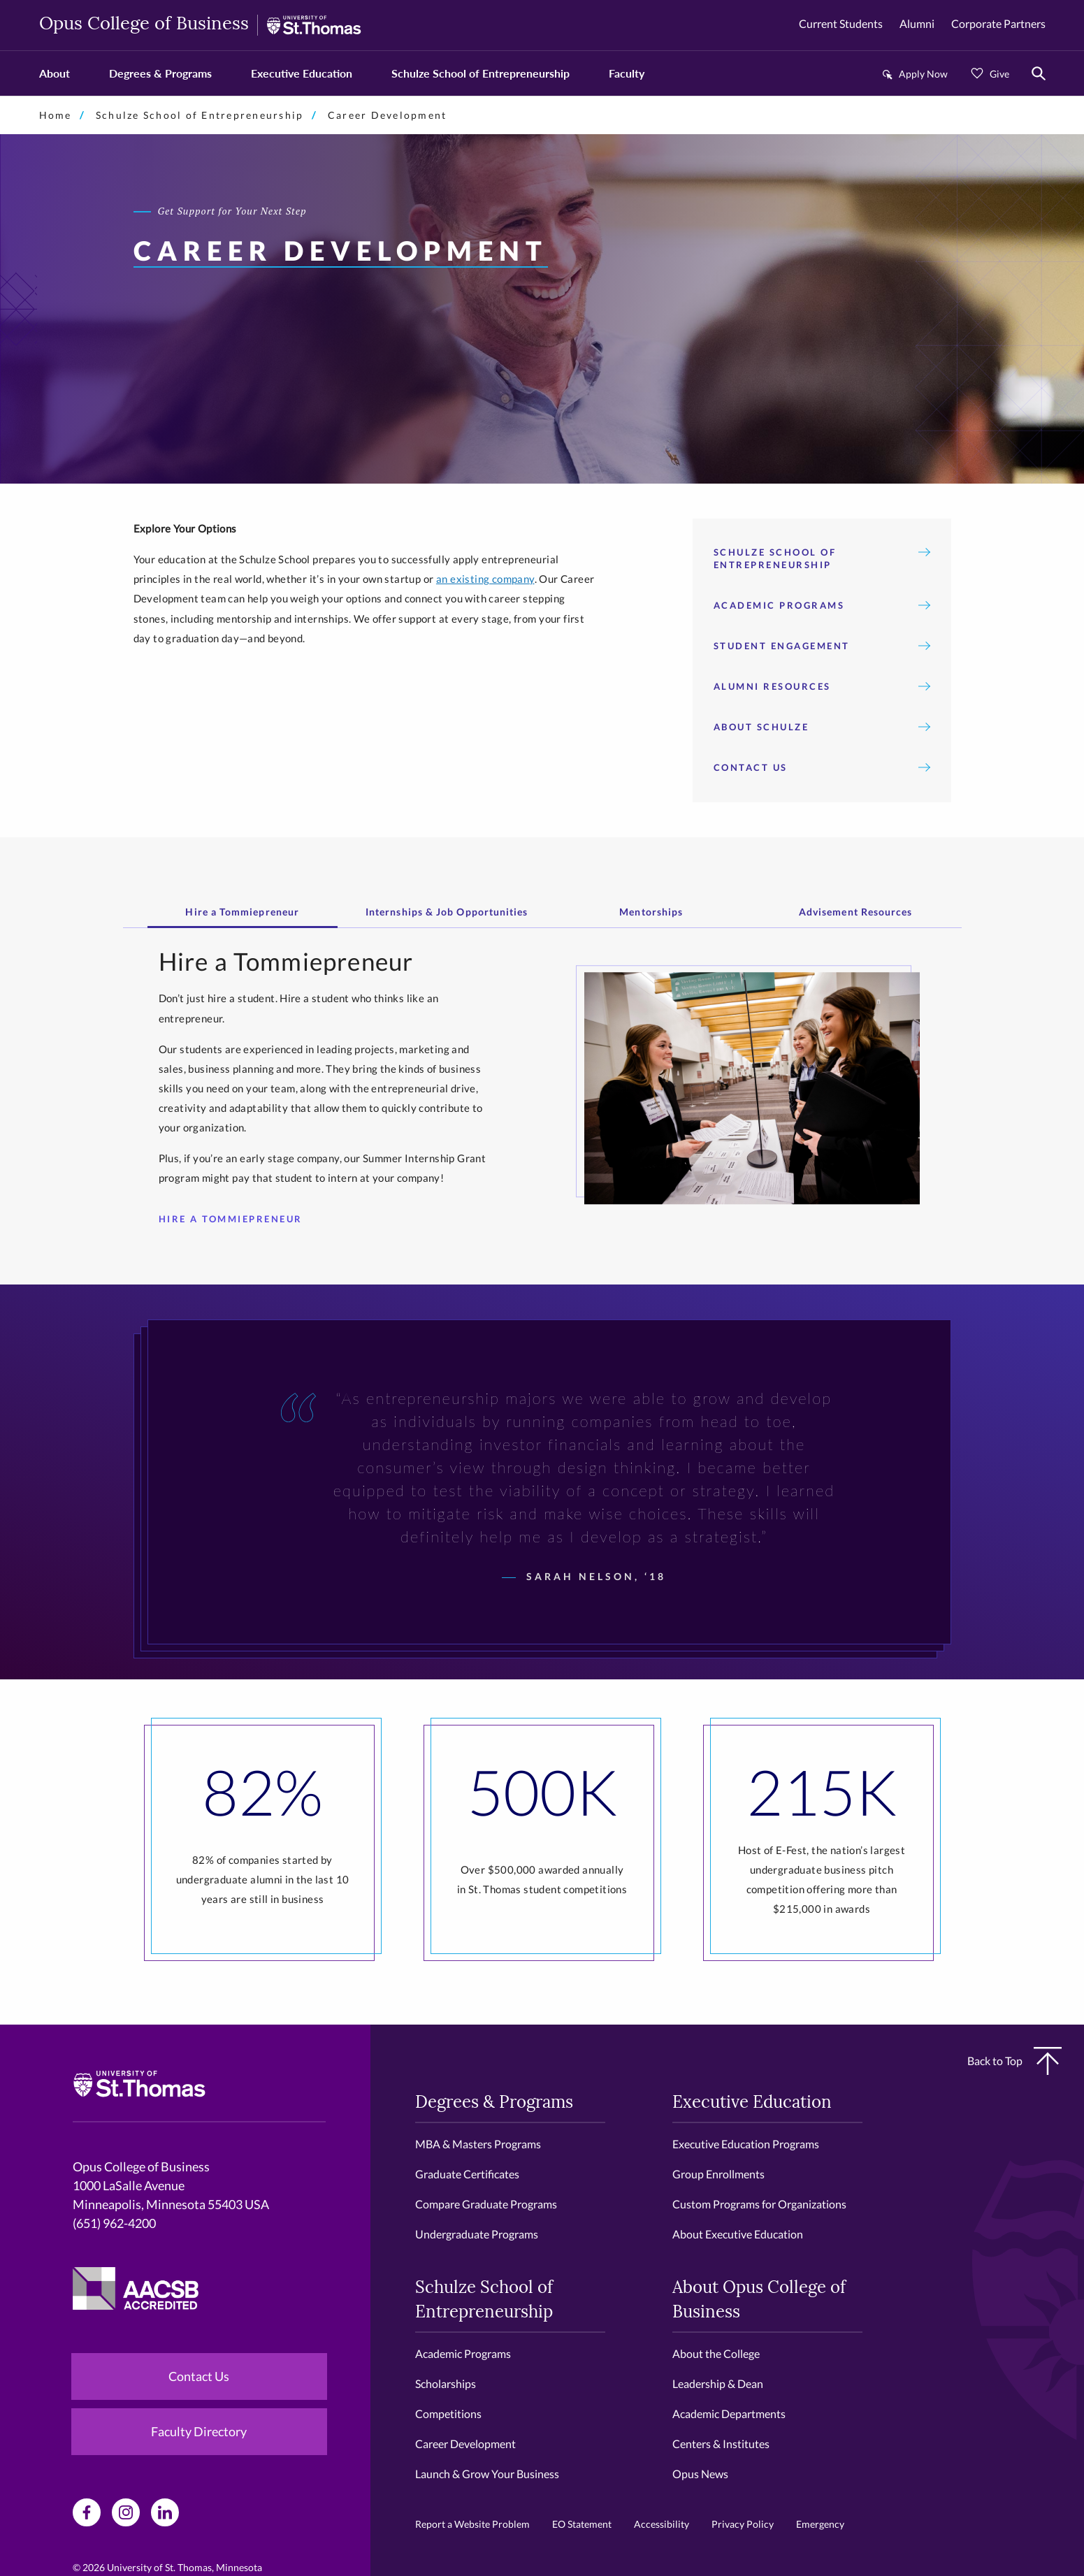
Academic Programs (822, 605)
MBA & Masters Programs (478, 2143)
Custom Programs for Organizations (759, 2203)
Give (999, 74)
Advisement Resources (856, 912)
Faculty (626, 73)
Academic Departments (729, 2413)
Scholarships (445, 2383)
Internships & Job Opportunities (447, 912)
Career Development (465, 2443)
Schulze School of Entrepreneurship (480, 73)
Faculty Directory (199, 2431)
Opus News (700, 2473)
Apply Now (923, 74)
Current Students (841, 23)
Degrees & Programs (160, 73)
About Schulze (822, 726)
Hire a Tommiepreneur (242, 912)
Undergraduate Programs (476, 2234)
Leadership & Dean (717, 2383)
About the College (716, 2353)
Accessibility (661, 2524)
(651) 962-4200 (114, 2223)
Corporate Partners (998, 23)
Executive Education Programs (745, 2143)
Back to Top (1014, 2061)
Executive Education (301, 73)
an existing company (485, 578)
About (54, 73)
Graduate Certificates (467, 2173)
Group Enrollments (718, 2173)
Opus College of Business (144, 25)
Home (55, 115)
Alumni (916, 23)
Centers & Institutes (720, 2443)
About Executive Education (737, 2234)
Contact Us (822, 767)
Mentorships (651, 912)
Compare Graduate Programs (486, 2203)
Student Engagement (822, 645)
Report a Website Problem (472, 2524)
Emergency (820, 2524)
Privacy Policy (742, 2524)
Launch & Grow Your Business (487, 2473)
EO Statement (582, 2524)
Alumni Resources (822, 686)
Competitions (448, 2413)
